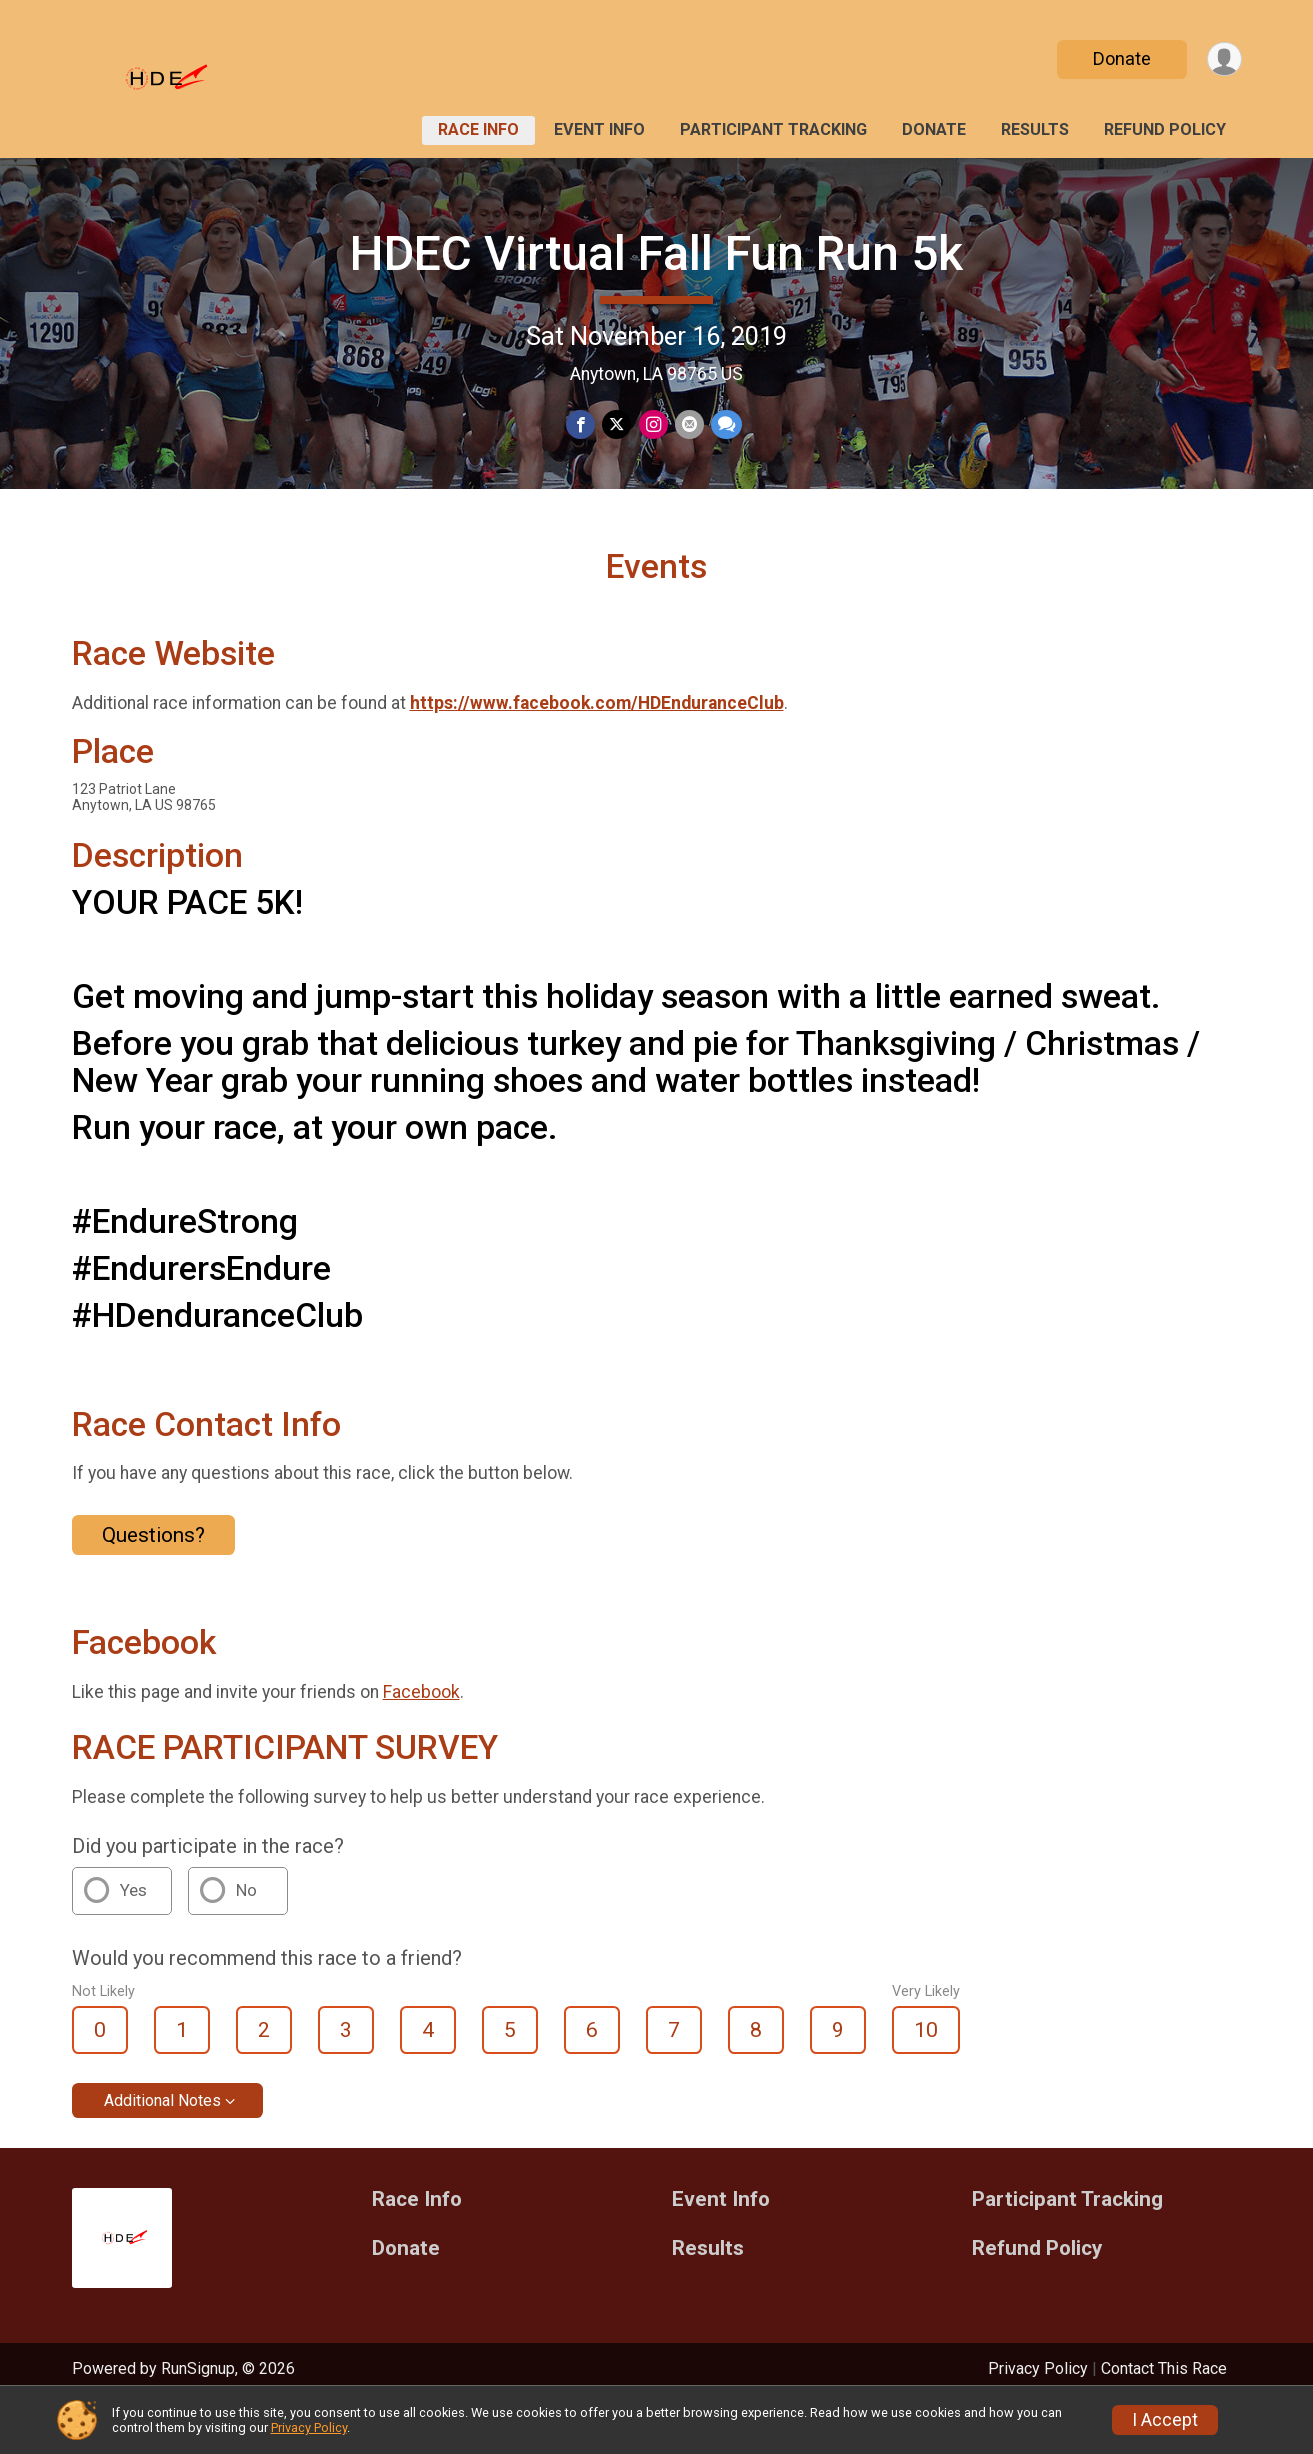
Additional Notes (162, 2149)
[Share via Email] (687, 425)
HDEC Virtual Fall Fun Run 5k (656, 253)
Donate (1119, 58)
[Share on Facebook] (582, 425)
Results (1035, 129)
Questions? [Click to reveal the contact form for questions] (153, 1583)
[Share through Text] (723, 425)
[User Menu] (1223, 59)
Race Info (478, 129)
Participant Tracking (773, 129)
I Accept (1165, 2420)
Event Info (599, 129)
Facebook (421, 1740)
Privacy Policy (309, 2427)
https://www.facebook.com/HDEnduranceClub (597, 752)
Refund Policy (1165, 129)
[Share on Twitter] (617, 425)
